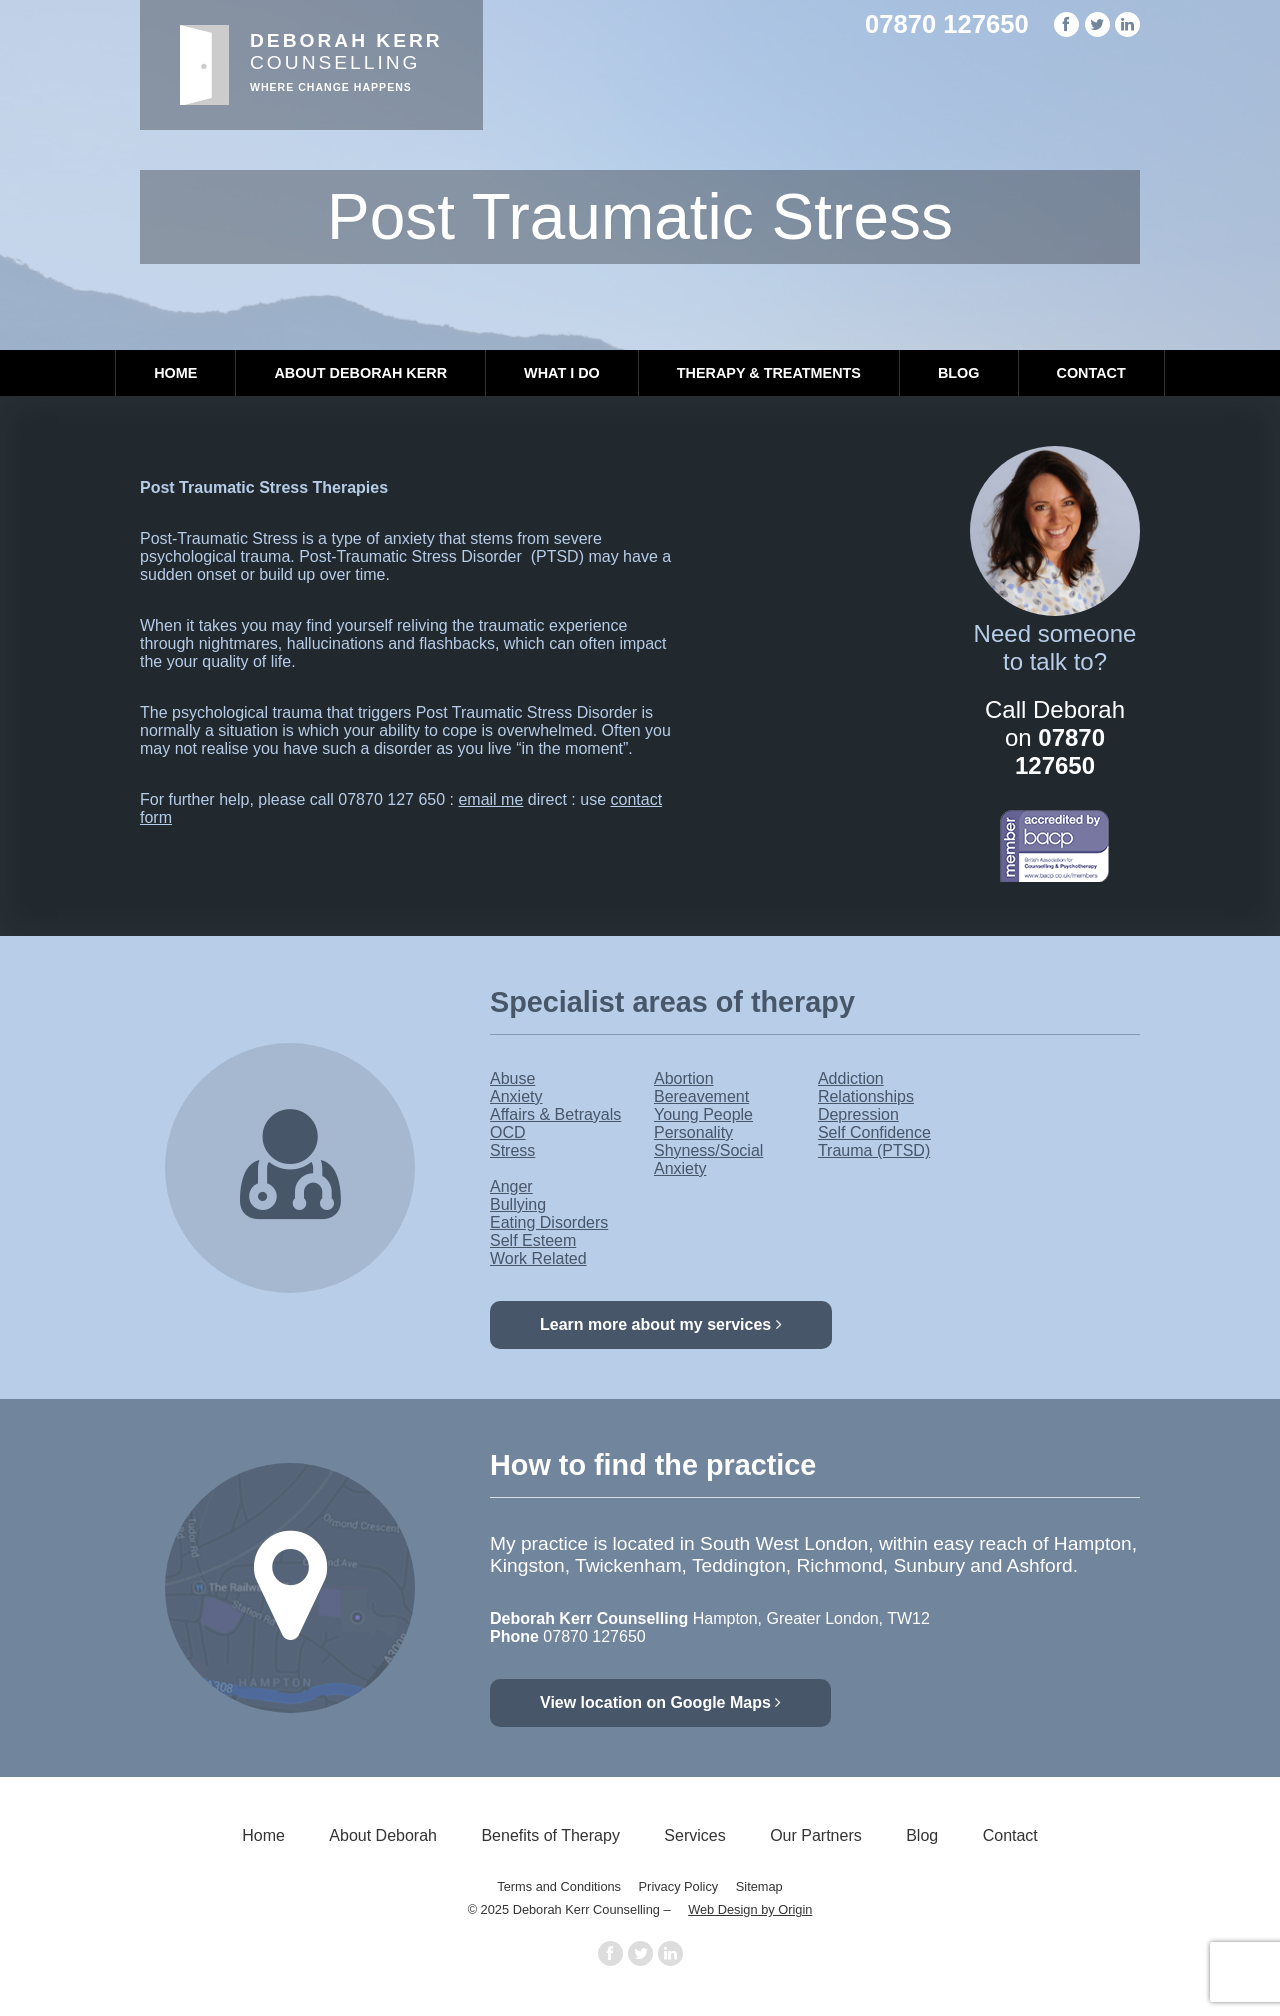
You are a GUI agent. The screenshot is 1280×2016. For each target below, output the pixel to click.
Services (694, 1835)
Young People (703, 1114)
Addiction (851, 1078)
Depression (858, 1114)
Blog (959, 373)
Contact (1091, 373)
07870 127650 (947, 24)
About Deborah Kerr (360, 373)
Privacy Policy (679, 1886)
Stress (512, 1150)
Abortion (684, 1078)
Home (175, 373)
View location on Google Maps (660, 1702)
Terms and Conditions (559, 1886)
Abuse (512, 1078)
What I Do (562, 373)
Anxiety (516, 1096)
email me (490, 799)
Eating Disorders (549, 1222)
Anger (511, 1186)
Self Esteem (533, 1240)
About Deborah (383, 1835)
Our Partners (816, 1835)
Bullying (518, 1204)
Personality (693, 1132)
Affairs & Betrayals (555, 1114)
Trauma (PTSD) (874, 1150)
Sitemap (759, 1886)
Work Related (538, 1258)
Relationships (866, 1096)
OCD (508, 1132)
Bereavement (701, 1096)
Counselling (346, 61)
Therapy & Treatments (769, 373)
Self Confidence (874, 1132)
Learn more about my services (661, 1324)
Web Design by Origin (750, 1909)
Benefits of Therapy (550, 1835)
